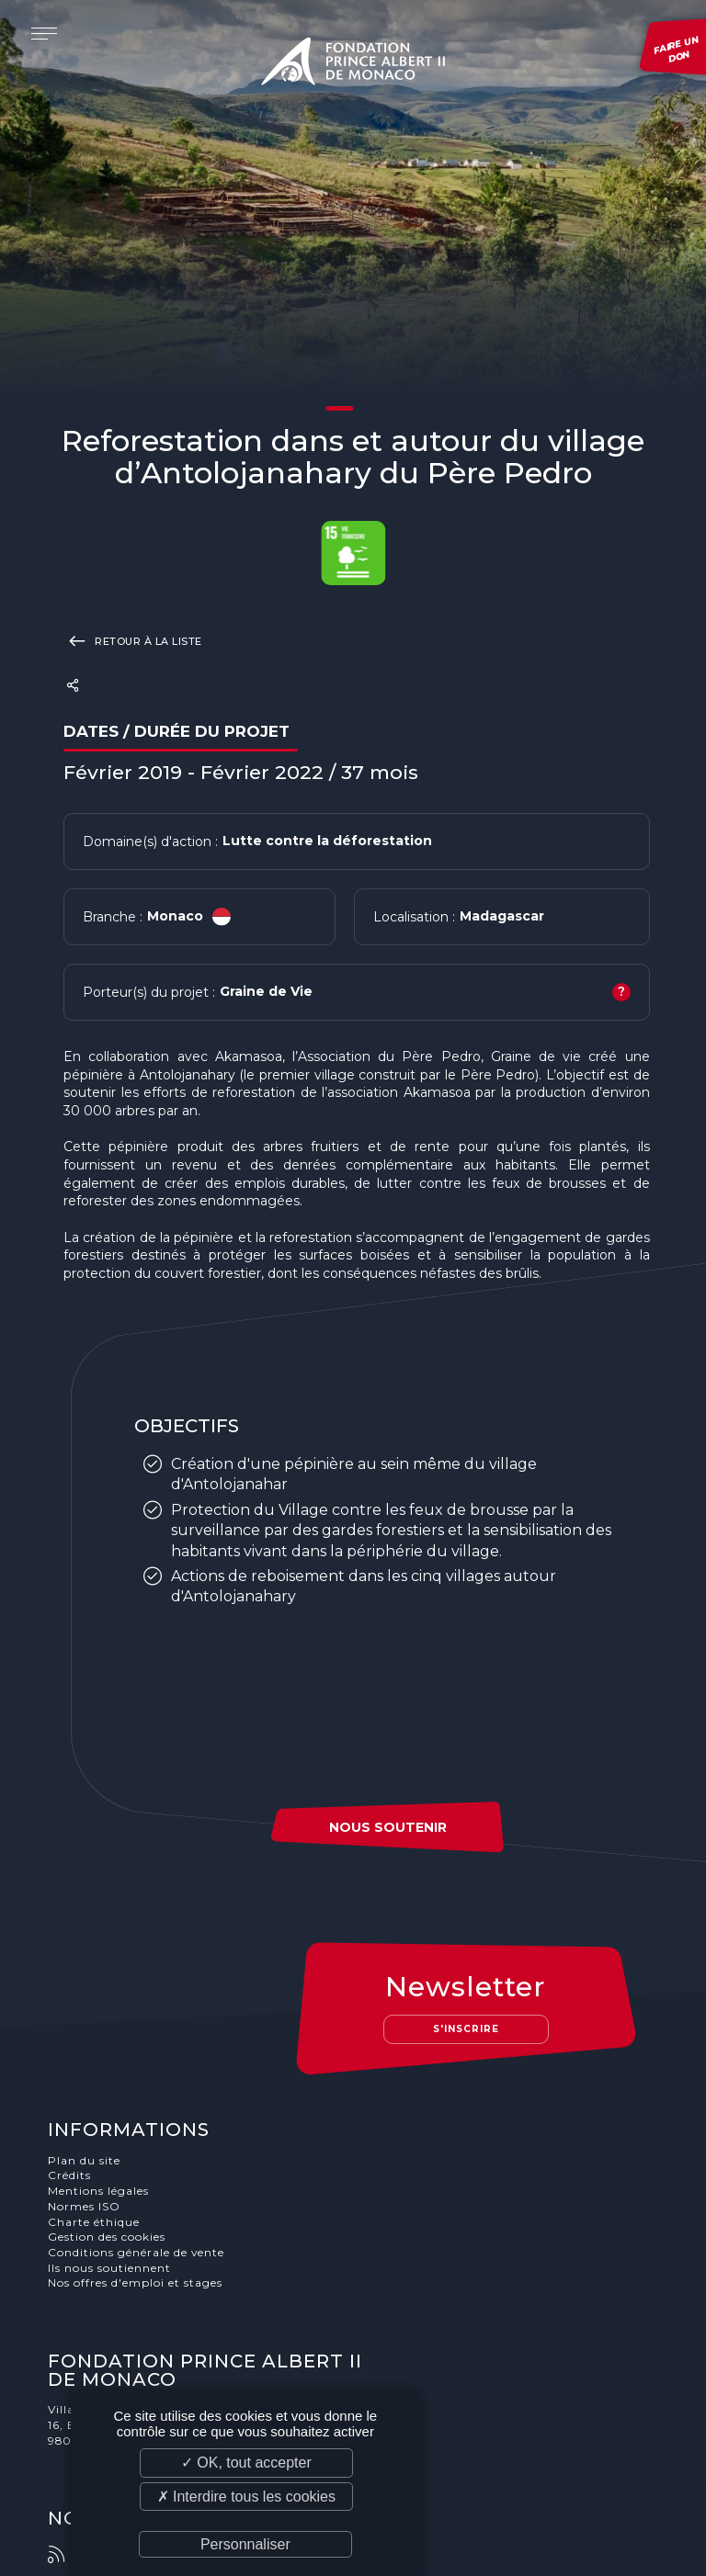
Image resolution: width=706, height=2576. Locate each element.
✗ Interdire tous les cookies (246, 2496)
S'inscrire (470, 2029)
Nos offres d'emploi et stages (137, 2284)
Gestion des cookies (108, 2238)
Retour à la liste (132, 640)
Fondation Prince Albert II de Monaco (353, 64)
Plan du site (86, 2161)
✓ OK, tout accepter (246, 2462)
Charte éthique (96, 2223)
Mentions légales (100, 2191)
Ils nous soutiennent (111, 2269)
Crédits (71, 2176)
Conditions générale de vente (138, 2253)
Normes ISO (86, 2207)
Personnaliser (245, 2544)
